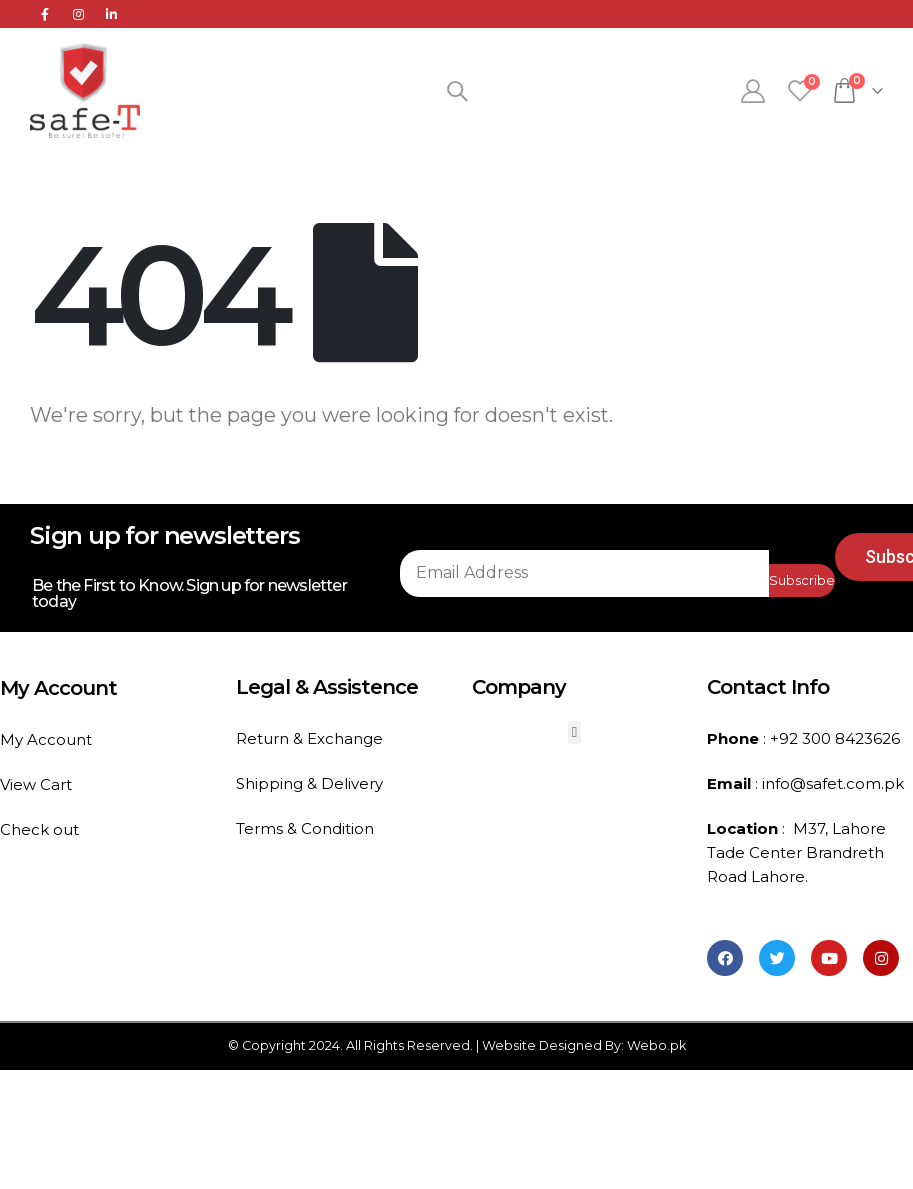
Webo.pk (656, 1045)
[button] (574, 732)
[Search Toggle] (457, 91)
